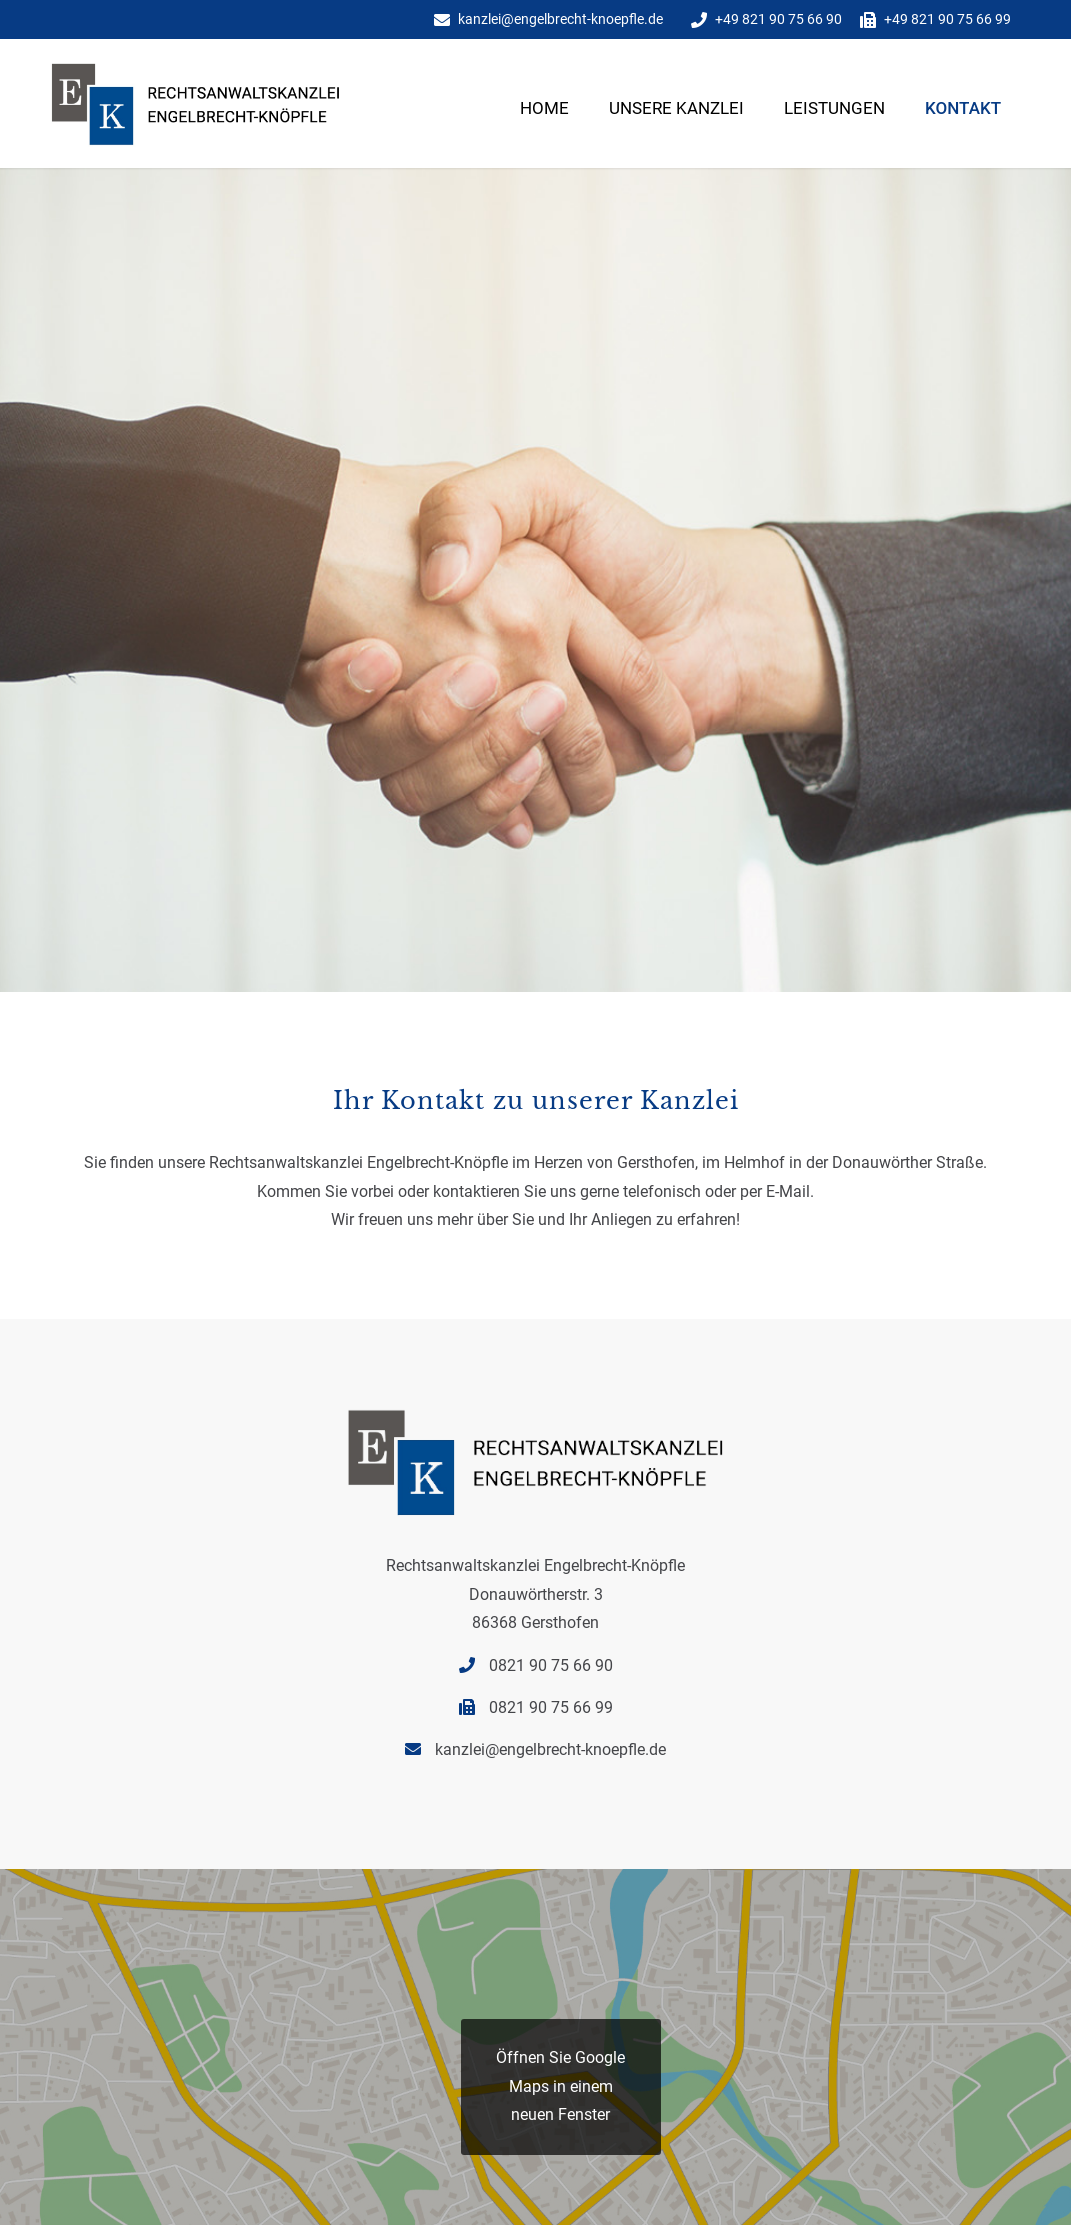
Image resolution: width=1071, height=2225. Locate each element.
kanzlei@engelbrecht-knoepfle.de (560, 19)
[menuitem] (544, 138)
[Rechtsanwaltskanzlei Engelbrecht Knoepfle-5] (225, 128)
